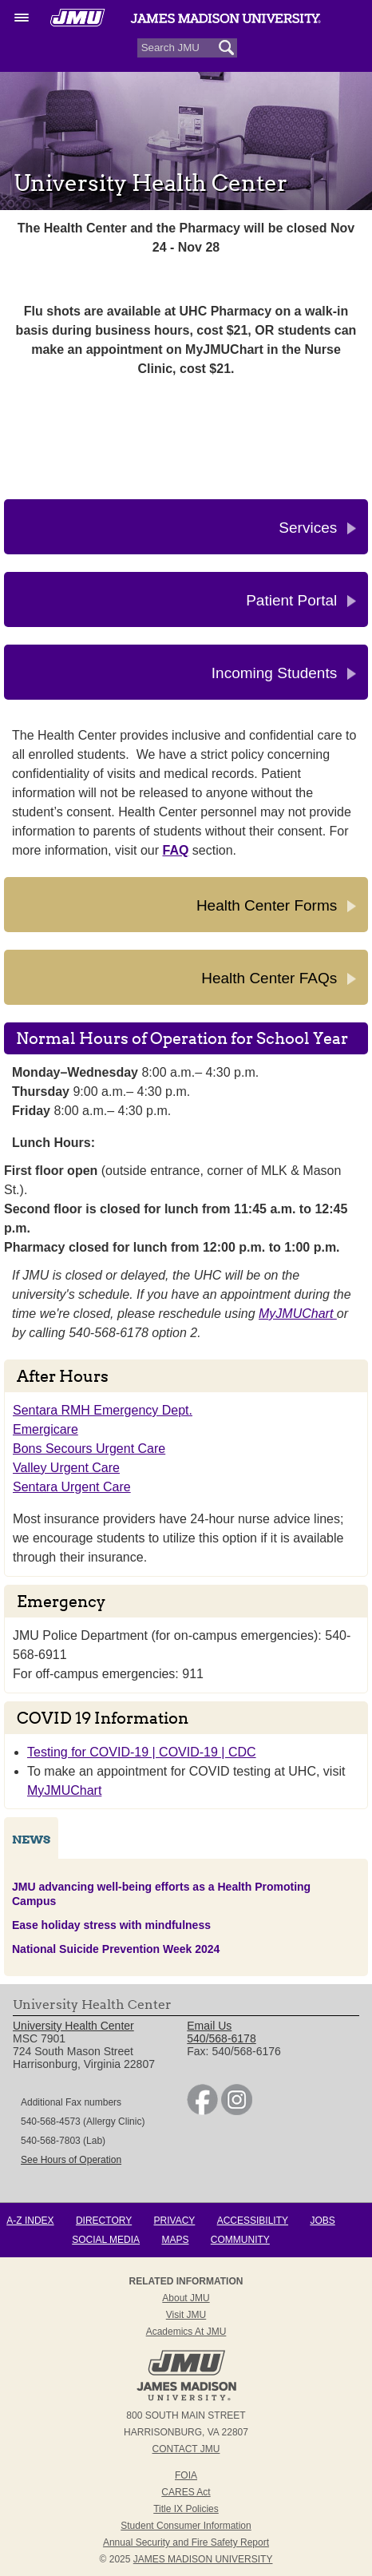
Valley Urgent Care (66, 1468)
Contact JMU (186, 2449)
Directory (104, 2220)
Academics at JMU (186, 2331)
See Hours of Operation (71, 2159)
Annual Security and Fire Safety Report (186, 2542)
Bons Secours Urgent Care (89, 1448)
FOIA (186, 2475)
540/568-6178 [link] (221, 2038)
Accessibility (252, 2220)
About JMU (185, 2298)
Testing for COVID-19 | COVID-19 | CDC (141, 1752)
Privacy (175, 2220)
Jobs (322, 2220)
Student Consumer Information (186, 2525)
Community (240, 2239)
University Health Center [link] (73, 2025)
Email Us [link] (209, 2025)
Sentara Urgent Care (72, 1487)
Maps (174, 2239)
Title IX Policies (186, 2508)
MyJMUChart (298, 1313)
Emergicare (45, 1429)
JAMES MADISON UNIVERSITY (203, 2559)
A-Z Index (29, 2220)
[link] (202, 2111)
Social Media (106, 2239)
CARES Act (185, 2492)
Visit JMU (186, 2314)
